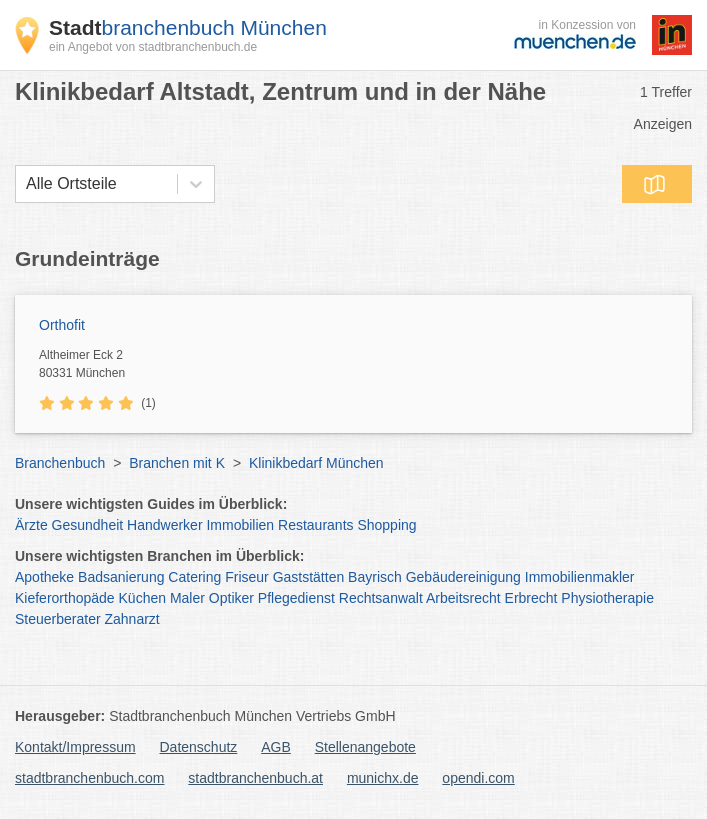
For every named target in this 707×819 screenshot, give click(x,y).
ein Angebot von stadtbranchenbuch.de (153, 47)
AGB (276, 747)
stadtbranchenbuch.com (89, 778)
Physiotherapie (607, 598)
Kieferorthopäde (65, 598)
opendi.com (478, 778)
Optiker (231, 598)
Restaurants (315, 525)
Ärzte (31, 525)
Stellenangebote (365, 747)
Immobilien (240, 525)
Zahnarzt (132, 619)
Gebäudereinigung (463, 577)
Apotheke (44, 577)
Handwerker (164, 525)
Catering (194, 577)
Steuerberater (58, 619)
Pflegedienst (296, 598)
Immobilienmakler (580, 577)
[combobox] (26, 184)
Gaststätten (309, 577)
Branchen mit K (177, 463)
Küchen (142, 598)
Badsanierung (121, 577)
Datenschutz (199, 747)
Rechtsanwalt (381, 598)
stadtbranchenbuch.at (255, 778)
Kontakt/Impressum (75, 747)
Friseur (247, 577)
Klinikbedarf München (316, 463)
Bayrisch (375, 577)
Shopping (386, 525)
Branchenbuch (60, 463)
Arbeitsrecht (463, 598)
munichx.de (383, 778)
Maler (187, 598)
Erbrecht (531, 598)
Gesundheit (88, 525)
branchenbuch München (188, 27)
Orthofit (62, 325)
